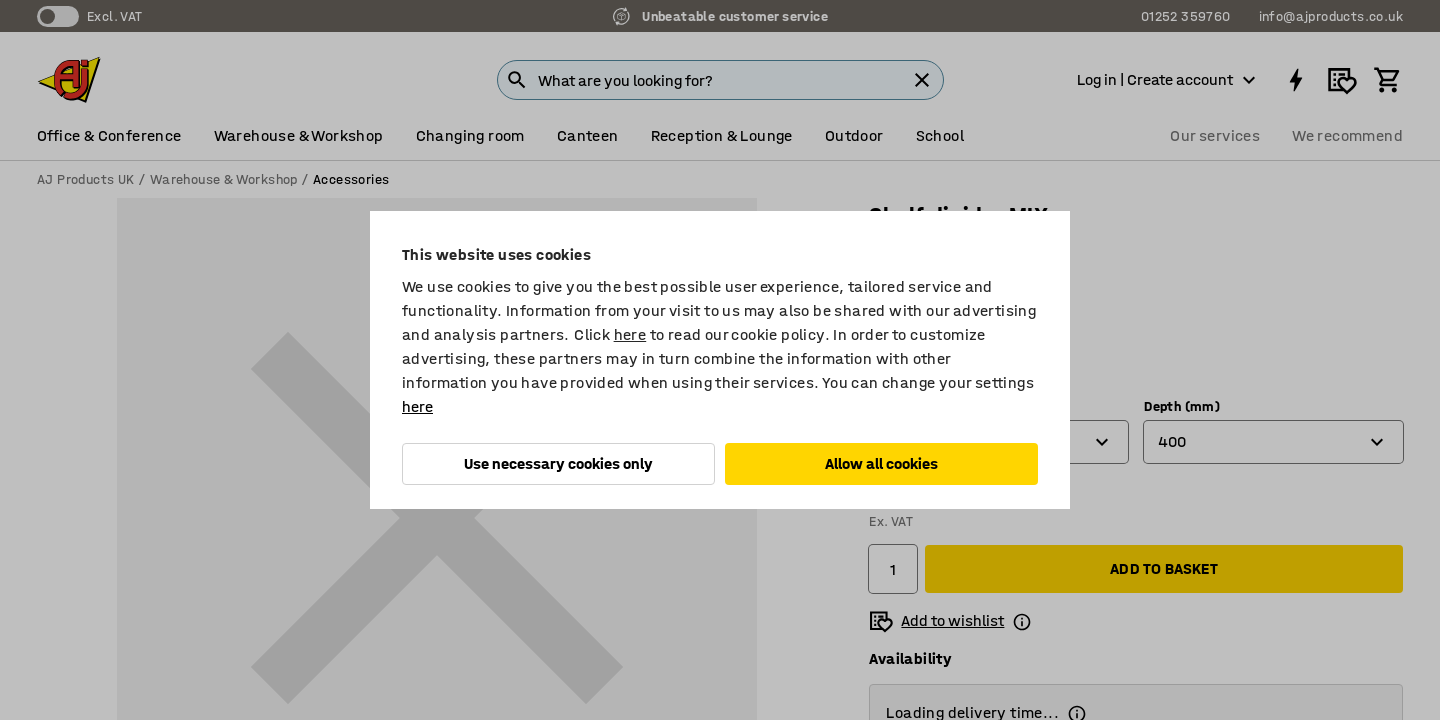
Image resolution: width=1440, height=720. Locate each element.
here (630, 334)
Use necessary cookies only (558, 463)
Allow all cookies (881, 463)
